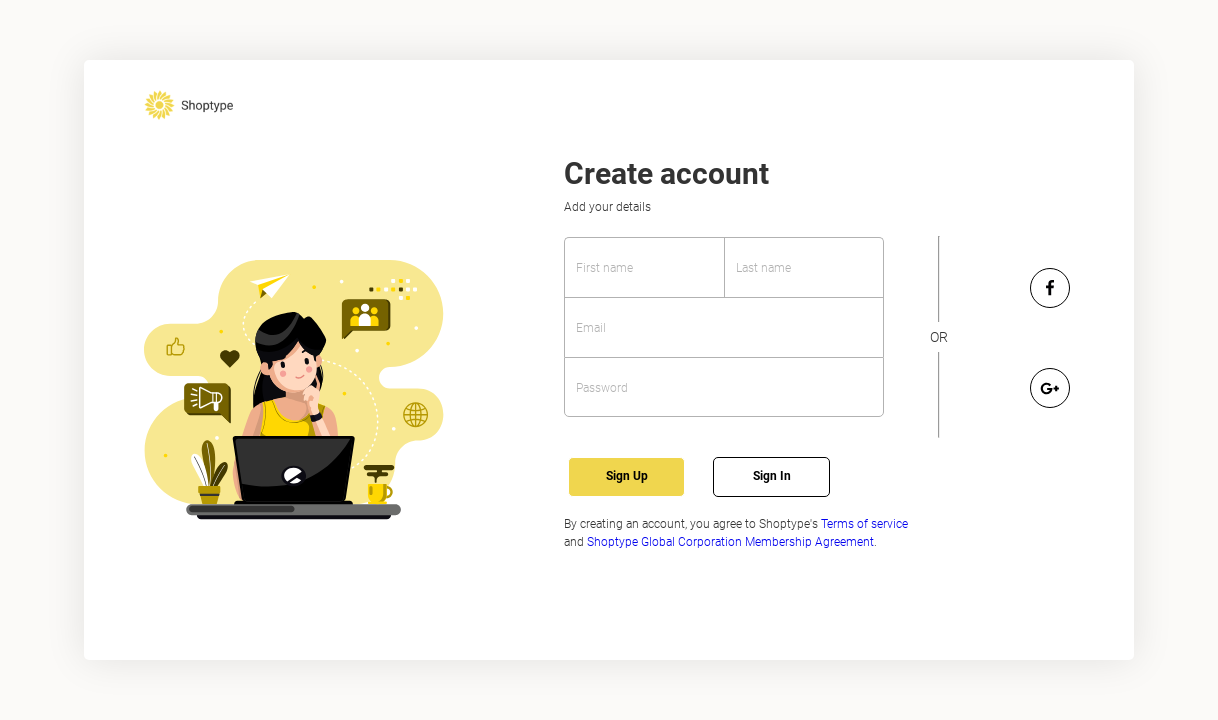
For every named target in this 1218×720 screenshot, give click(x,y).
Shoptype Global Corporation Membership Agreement (730, 542)
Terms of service (864, 524)
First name (604, 268)
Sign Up (627, 476)
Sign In (772, 476)
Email (591, 328)
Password (602, 388)
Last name (763, 268)
